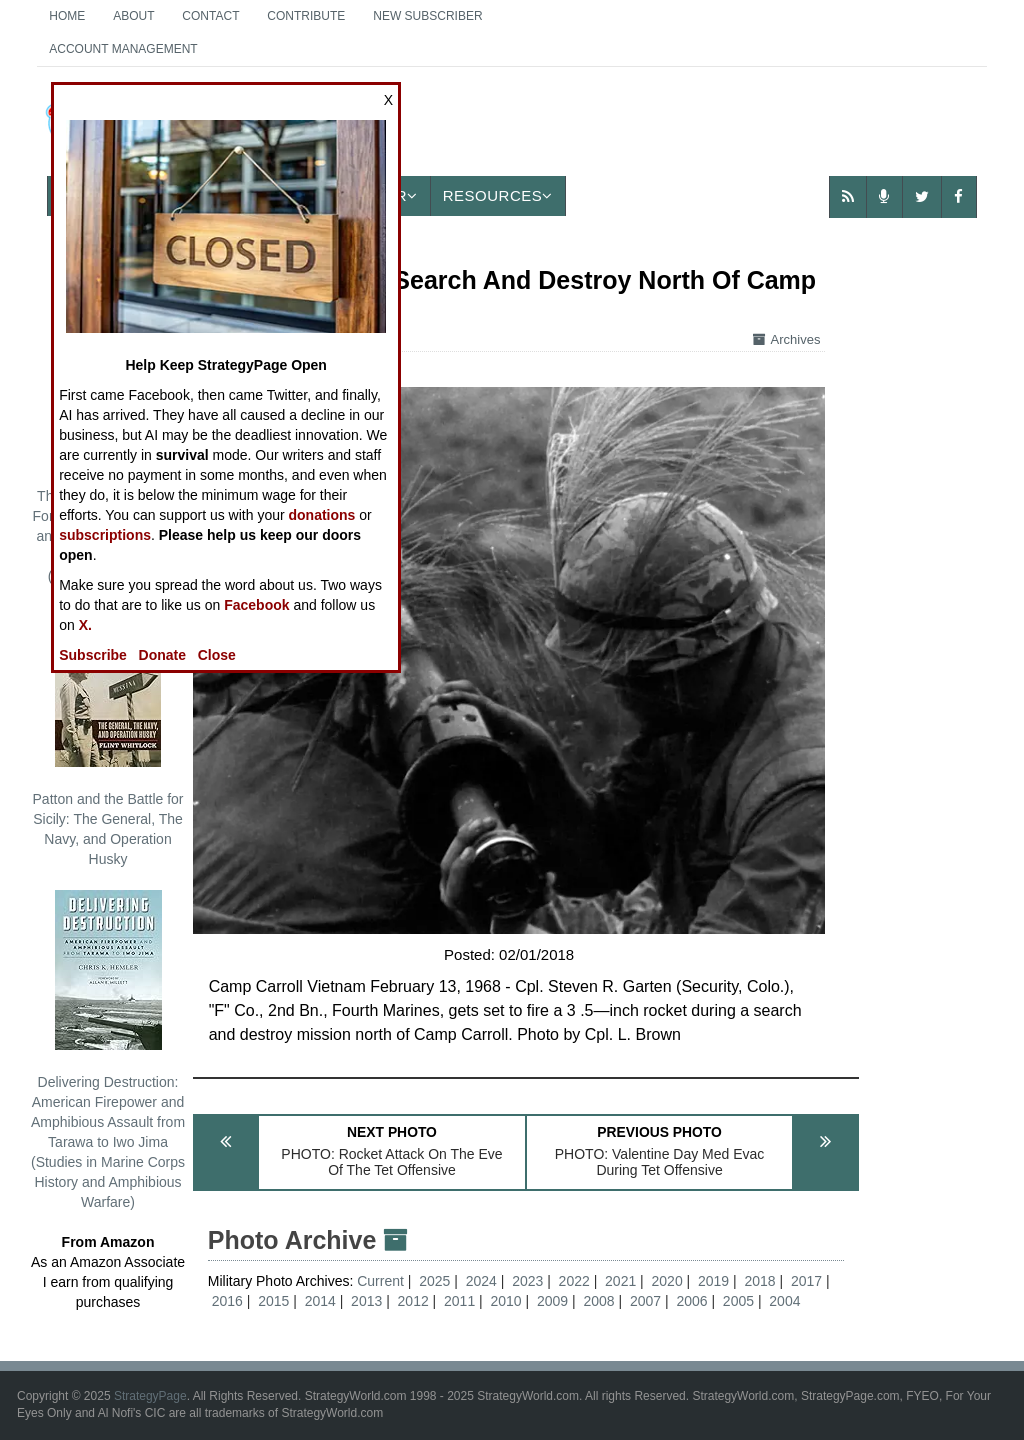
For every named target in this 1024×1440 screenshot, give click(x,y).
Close (217, 655)
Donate (162, 655)
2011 (459, 1301)
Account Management (123, 49)
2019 (713, 1281)
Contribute (306, 16)
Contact (210, 16)
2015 (273, 1301)
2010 (506, 1301)
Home (67, 16)
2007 (645, 1301)
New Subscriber (427, 16)
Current (382, 1281)
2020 (667, 1281)
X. (85, 625)
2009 (552, 1301)
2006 (691, 1301)
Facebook (256, 605)
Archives (787, 339)
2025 (434, 1281)
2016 (227, 1301)
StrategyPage (150, 1396)
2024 (481, 1281)
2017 (806, 1281)
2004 (784, 1301)
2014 (320, 1301)
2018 (759, 1281)
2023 (527, 1281)
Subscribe (93, 655)
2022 (574, 1281)
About (133, 16)
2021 (620, 1281)
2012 (413, 1301)
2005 (738, 1301)
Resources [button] (498, 195)
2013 (366, 1301)
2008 (598, 1301)
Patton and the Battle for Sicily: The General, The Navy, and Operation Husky (108, 737)
